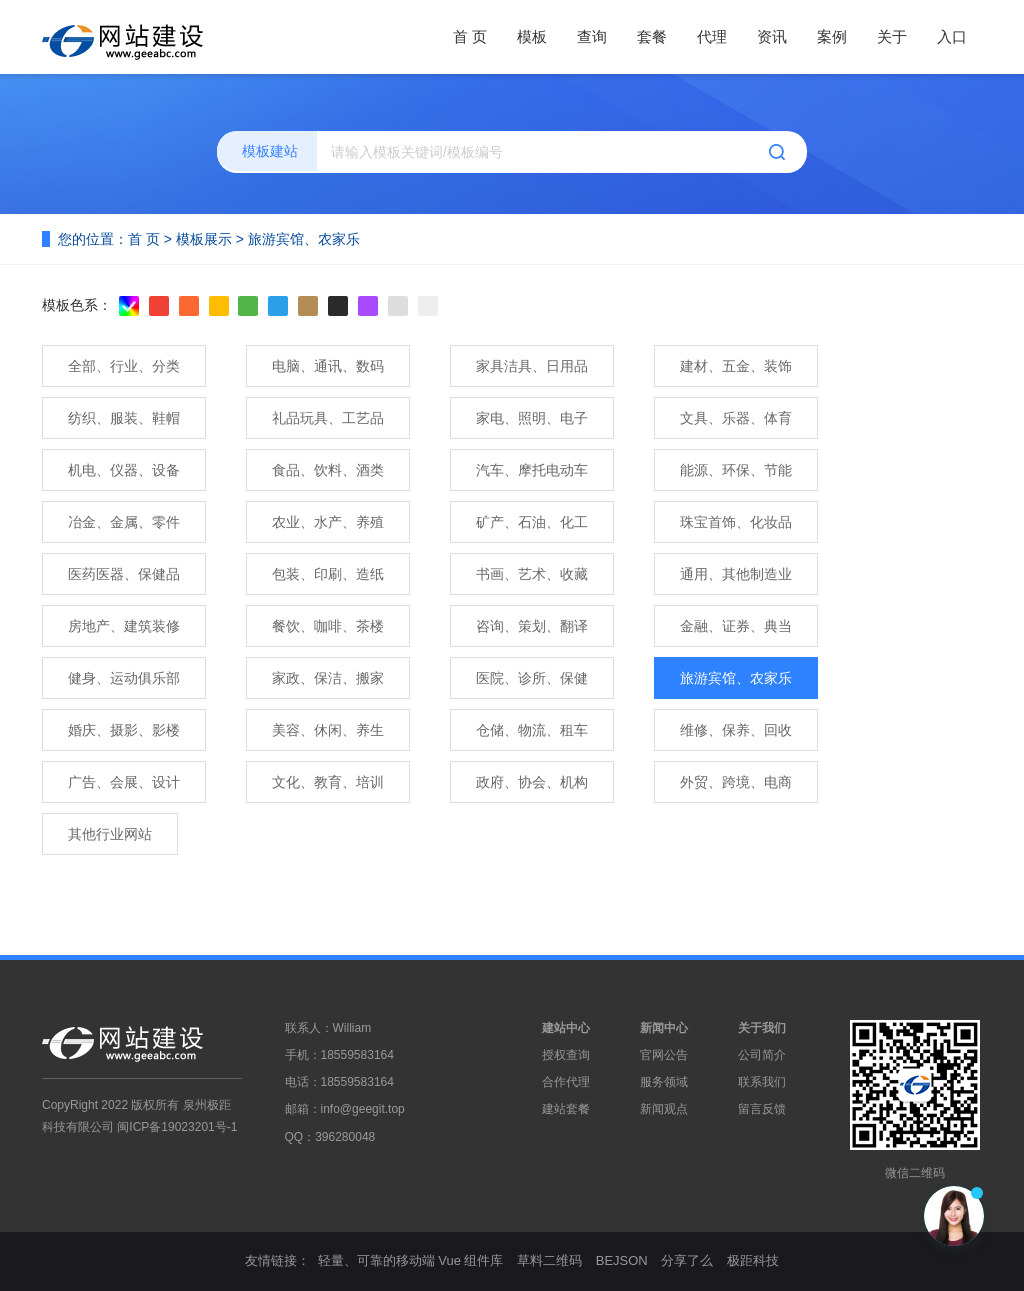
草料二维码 (549, 1260)
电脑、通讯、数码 (328, 366)
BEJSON (622, 1260)
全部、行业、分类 (124, 366)
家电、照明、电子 (532, 418)
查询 (592, 36)
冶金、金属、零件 (124, 522)
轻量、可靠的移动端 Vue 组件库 (411, 1260)
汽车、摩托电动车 (532, 470)
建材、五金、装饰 (736, 366)
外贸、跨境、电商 (736, 782)
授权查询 (566, 1055)
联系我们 (762, 1082)
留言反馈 (762, 1109)
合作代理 (566, 1082)
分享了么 (687, 1260)
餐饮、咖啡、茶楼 (328, 626)
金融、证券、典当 (736, 626)
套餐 (652, 36)
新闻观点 (664, 1109)
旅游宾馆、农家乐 (304, 239)
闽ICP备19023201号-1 (177, 1127)
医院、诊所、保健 (532, 678)
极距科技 (753, 1260)
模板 (532, 36)
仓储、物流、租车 (532, 730)
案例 (832, 36)
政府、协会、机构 (532, 782)
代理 (712, 36)
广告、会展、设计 (124, 782)
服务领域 (664, 1082)
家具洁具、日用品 (532, 366)
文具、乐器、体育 (736, 418)
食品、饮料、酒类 (328, 470)
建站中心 (566, 1028)
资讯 (772, 36)
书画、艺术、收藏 (532, 574)
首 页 (470, 36)
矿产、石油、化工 (532, 522)
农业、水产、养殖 (328, 522)
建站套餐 (566, 1109)
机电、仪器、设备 (124, 470)
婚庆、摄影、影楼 (124, 730)
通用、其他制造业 (736, 574)
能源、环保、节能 (736, 470)
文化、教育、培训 (328, 782)
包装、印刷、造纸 (328, 574)
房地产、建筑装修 (124, 626)
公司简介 (762, 1055)
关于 (892, 36)
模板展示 (204, 239)
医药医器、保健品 (124, 574)
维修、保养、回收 (736, 730)
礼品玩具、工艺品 (328, 418)
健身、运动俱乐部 (124, 678)
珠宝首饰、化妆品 (736, 522)
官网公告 (664, 1055)
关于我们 (762, 1028)
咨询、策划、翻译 (532, 626)
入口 (952, 36)
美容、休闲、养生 (328, 730)
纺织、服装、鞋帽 (124, 418)
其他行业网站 (110, 834)
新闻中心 (664, 1028)
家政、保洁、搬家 (328, 678)
